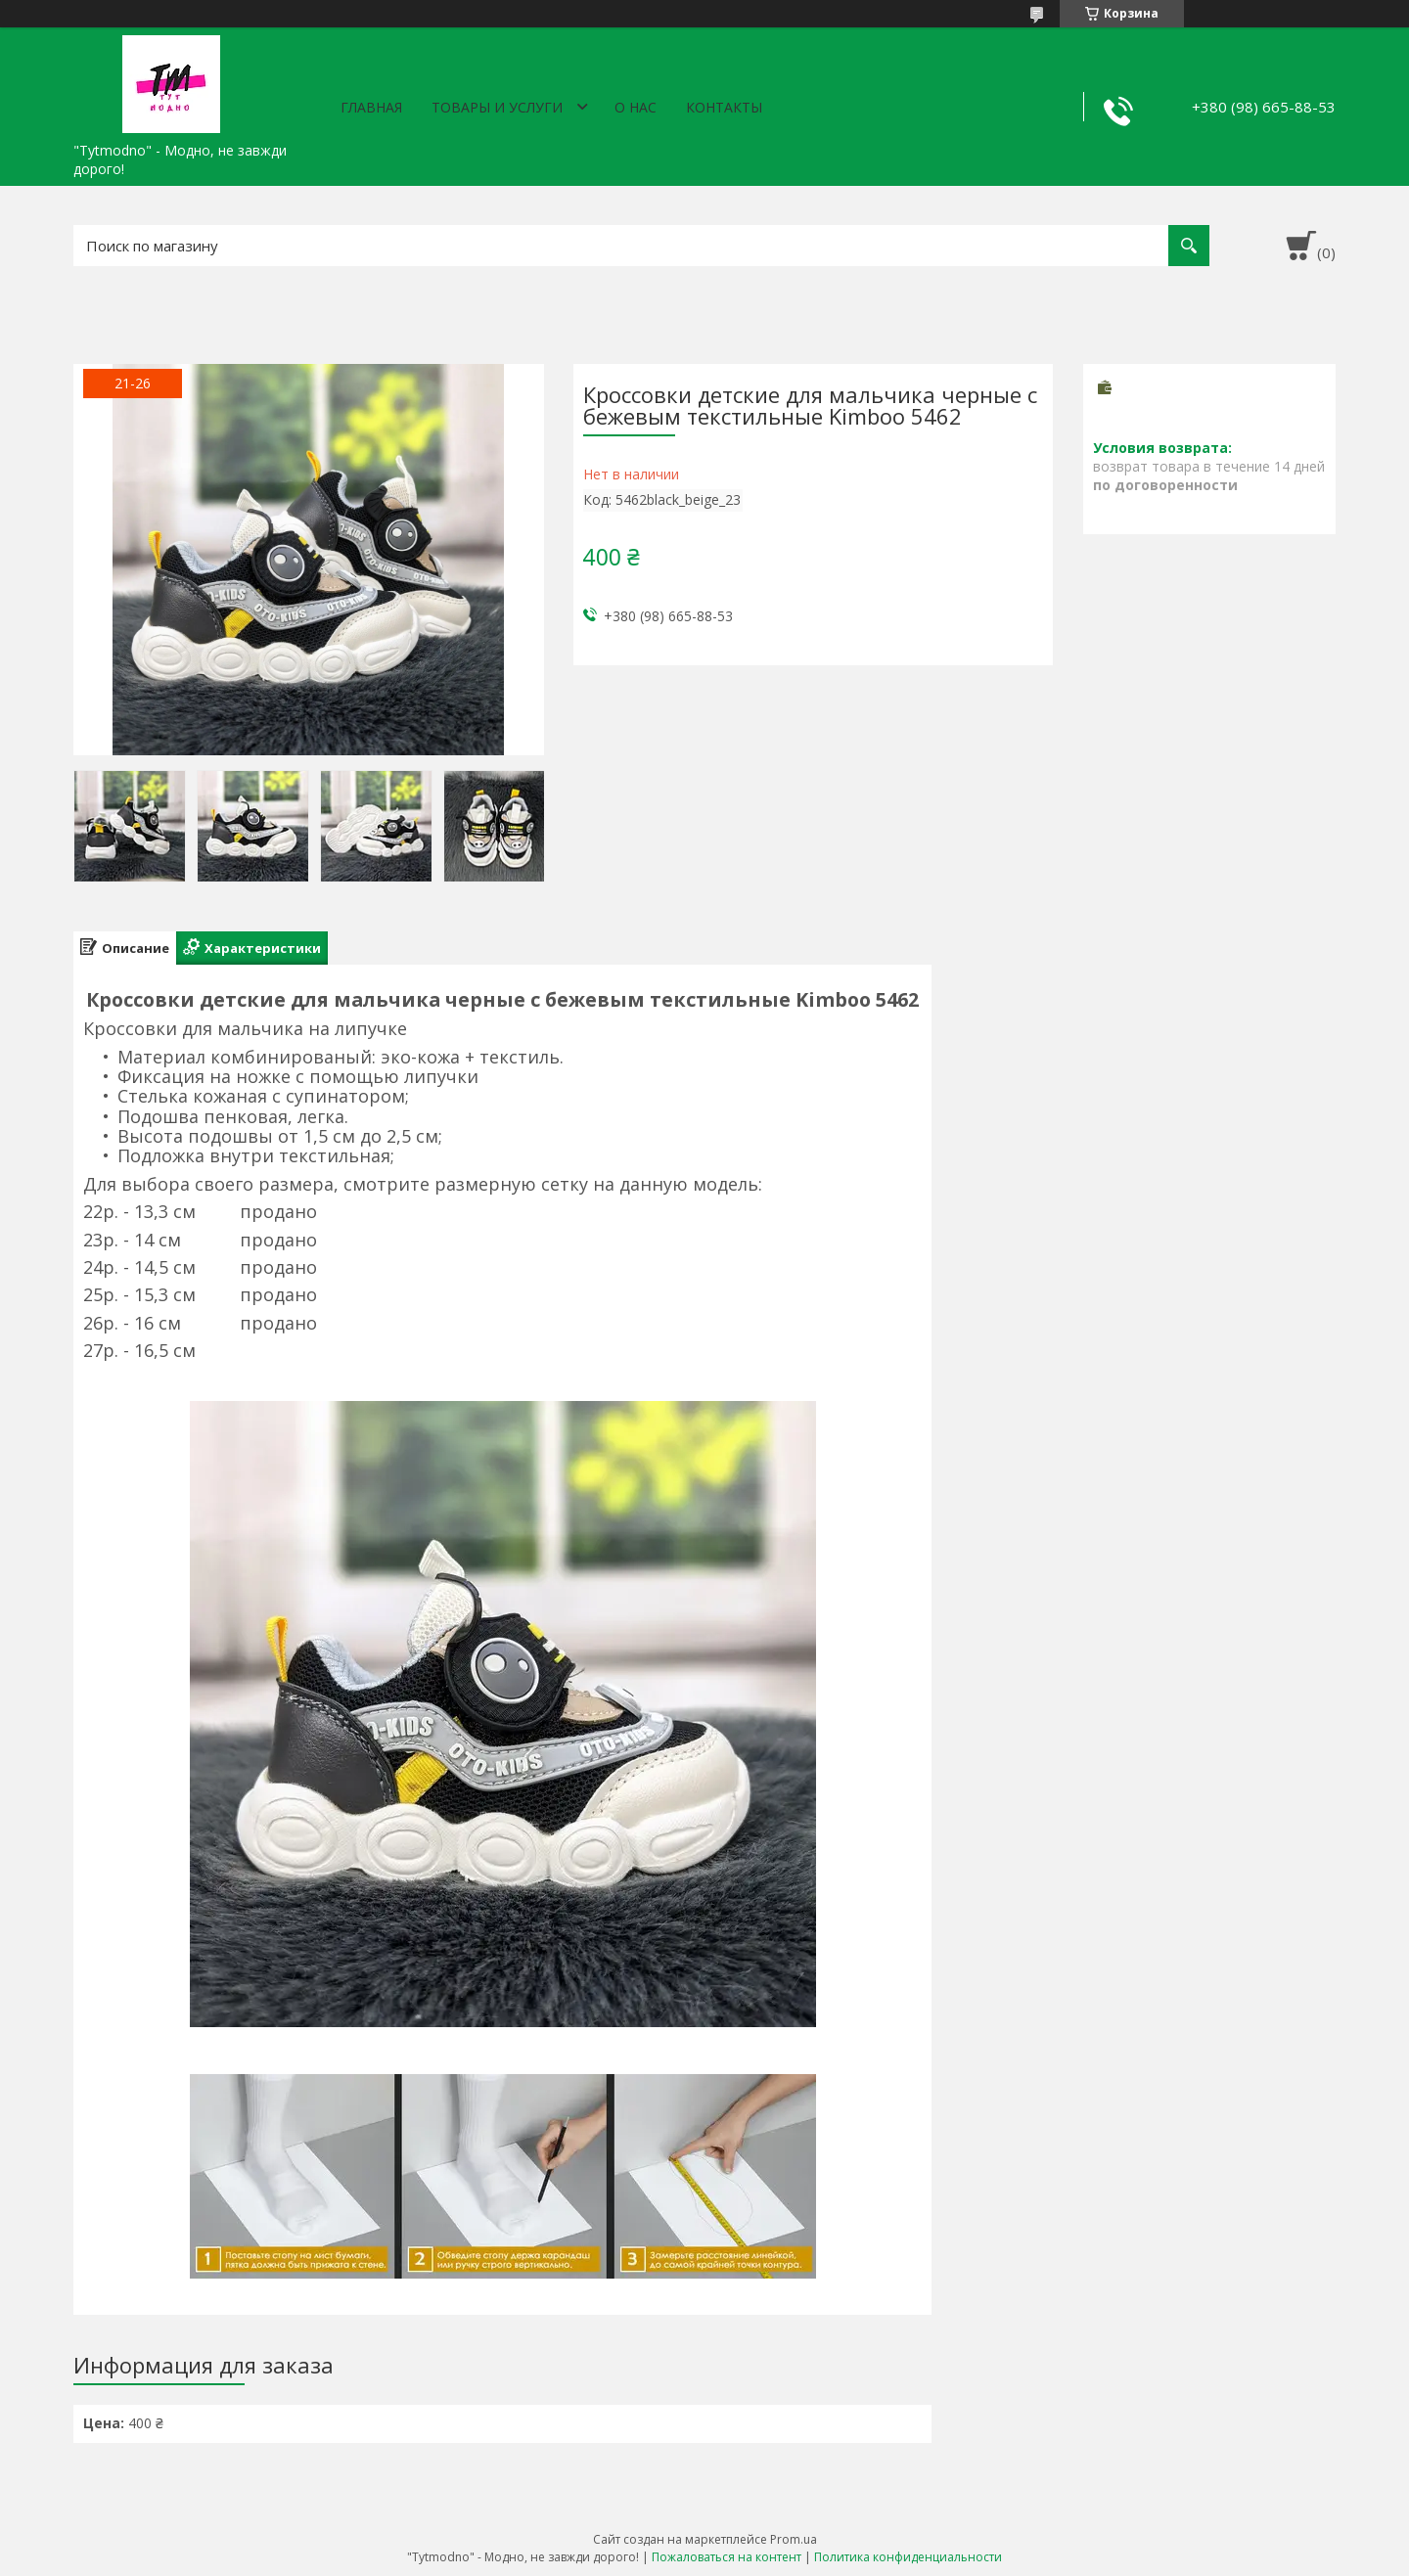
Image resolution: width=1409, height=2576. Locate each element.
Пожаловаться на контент (726, 2557)
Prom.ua (793, 2539)
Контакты (724, 107)
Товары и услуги (497, 107)
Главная (371, 107)
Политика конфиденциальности (908, 2557)
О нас (635, 107)
